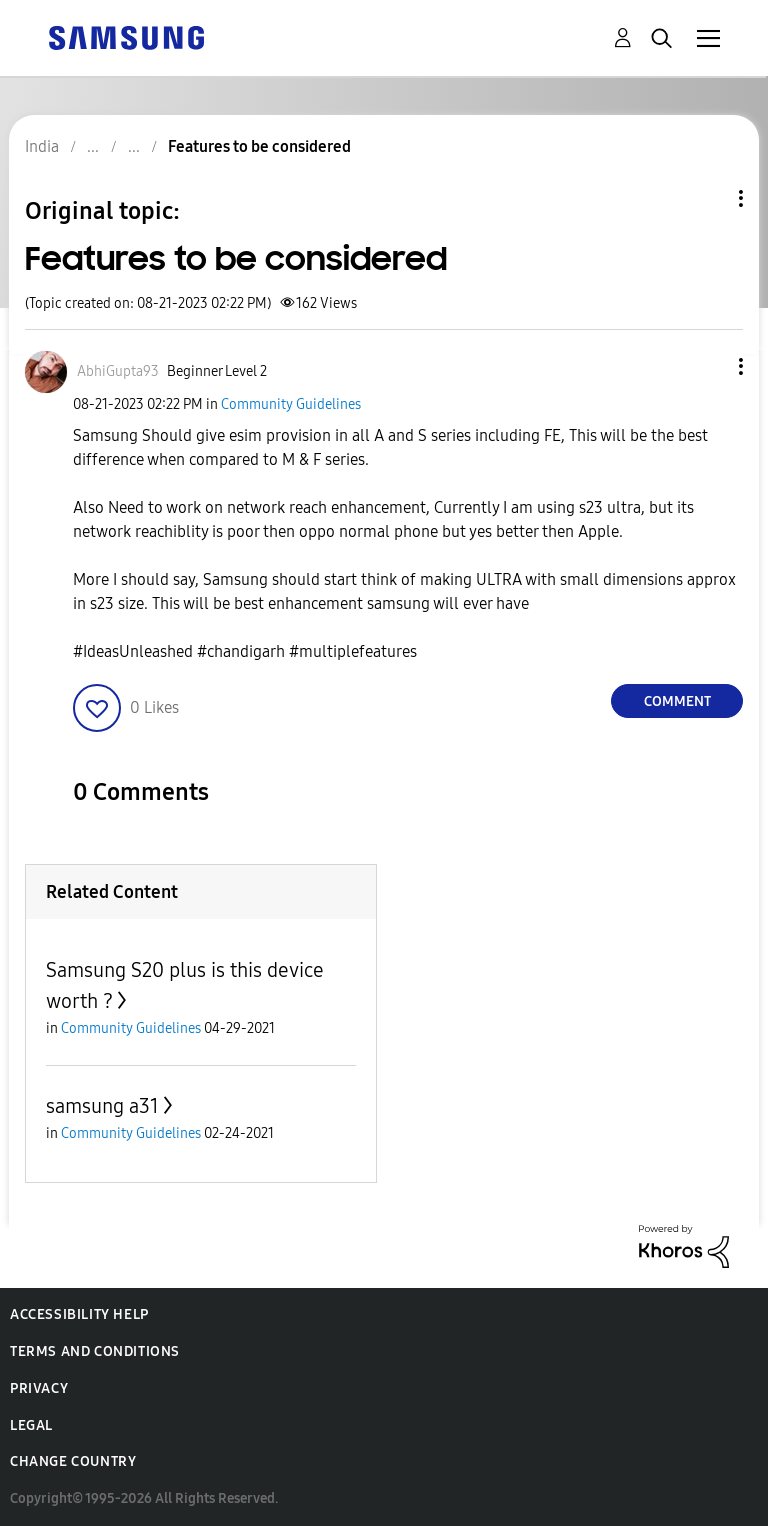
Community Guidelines (291, 404)
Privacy (39, 1388)
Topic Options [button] (707, 198)
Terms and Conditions (95, 1351)
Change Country (73, 1461)
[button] (708, 366)
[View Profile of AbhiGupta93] (118, 371)
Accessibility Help (79, 1314)
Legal (31, 1425)
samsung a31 (102, 1106)
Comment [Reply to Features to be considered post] (677, 701)
